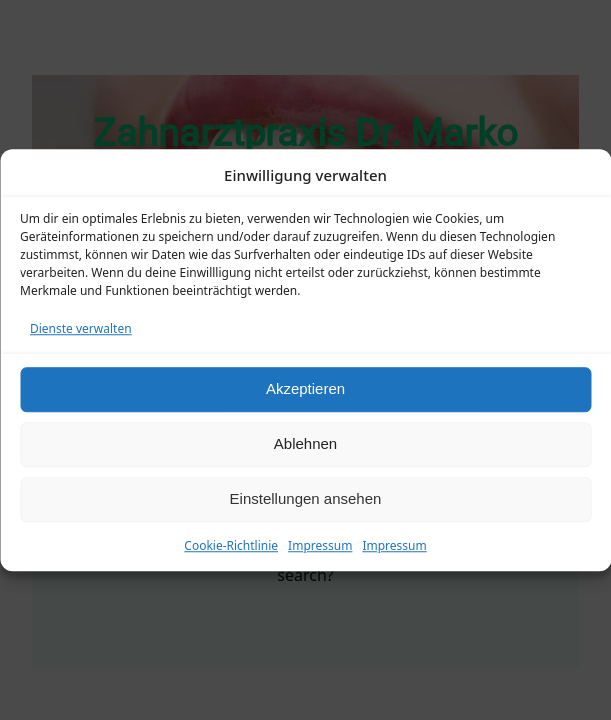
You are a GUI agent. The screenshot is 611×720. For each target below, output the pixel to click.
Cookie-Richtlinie (231, 545)
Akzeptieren (305, 388)
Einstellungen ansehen (306, 498)
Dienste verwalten (81, 328)
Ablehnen (305, 443)
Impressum (320, 545)
